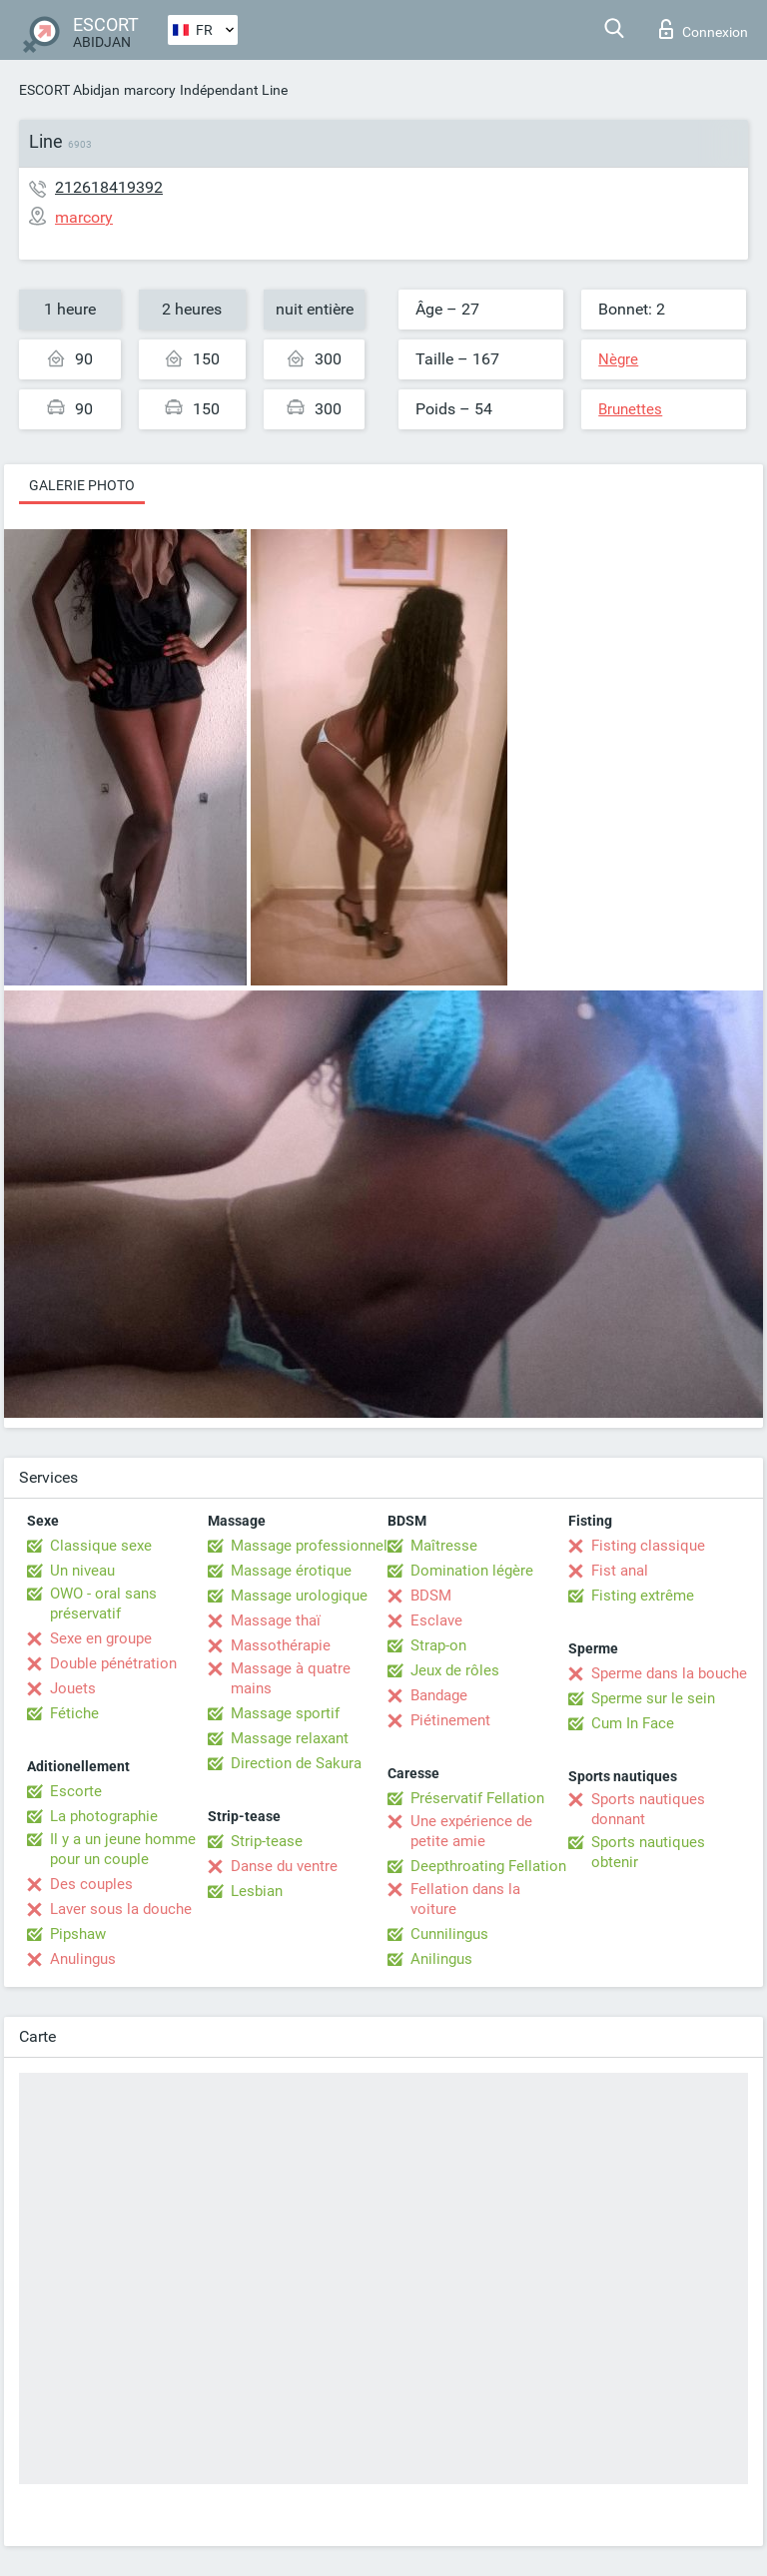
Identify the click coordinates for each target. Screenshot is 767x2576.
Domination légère (471, 1571)
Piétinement (450, 1720)
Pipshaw (78, 1934)
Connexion (703, 29)
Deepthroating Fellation (488, 1866)
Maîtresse (443, 1546)
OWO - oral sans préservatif (103, 1603)
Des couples (91, 1884)
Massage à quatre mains (291, 1678)
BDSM (430, 1596)
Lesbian (257, 1891)
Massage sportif (285, 1713)
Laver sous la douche (121, 1909)
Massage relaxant (290, 1738)
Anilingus (441, 1959)
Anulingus (83, 1959)
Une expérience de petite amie (471, 1831)
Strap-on (438, 1645)
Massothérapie (281, 1645)
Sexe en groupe (101, 1638)
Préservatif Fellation (477, 1798)
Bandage (438, 1695)
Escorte (76, 1791)
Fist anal (619, 1571)
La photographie (104, 1816)
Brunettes (630, 409)
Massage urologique (299, 1596)
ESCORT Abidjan (69, 90)
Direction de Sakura (296, 1763)
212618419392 (109, 187)
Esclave (436, 1620)
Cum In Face (632, 1723)
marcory (150, 90)
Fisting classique (648, 1546)
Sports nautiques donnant (648, 1809)
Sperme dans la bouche (669, 1673)
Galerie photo (82, 485)
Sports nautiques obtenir (648, 1852)
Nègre (618, 359)
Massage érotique (291, 1571)
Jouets (73, 1688)
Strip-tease (267, 1841)
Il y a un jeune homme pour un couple (123, 1849)
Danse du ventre (284, 1866)
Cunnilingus (449, 1934)
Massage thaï (276, 1620)
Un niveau (82, 1571)
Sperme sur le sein (653, 1698)
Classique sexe (101, 1546)
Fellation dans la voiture (465, 1899)
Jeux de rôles (454, 1670)
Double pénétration (113, 1663)
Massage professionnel (309, 1546)
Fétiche (74, 1713)
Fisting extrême (642, 1596)
